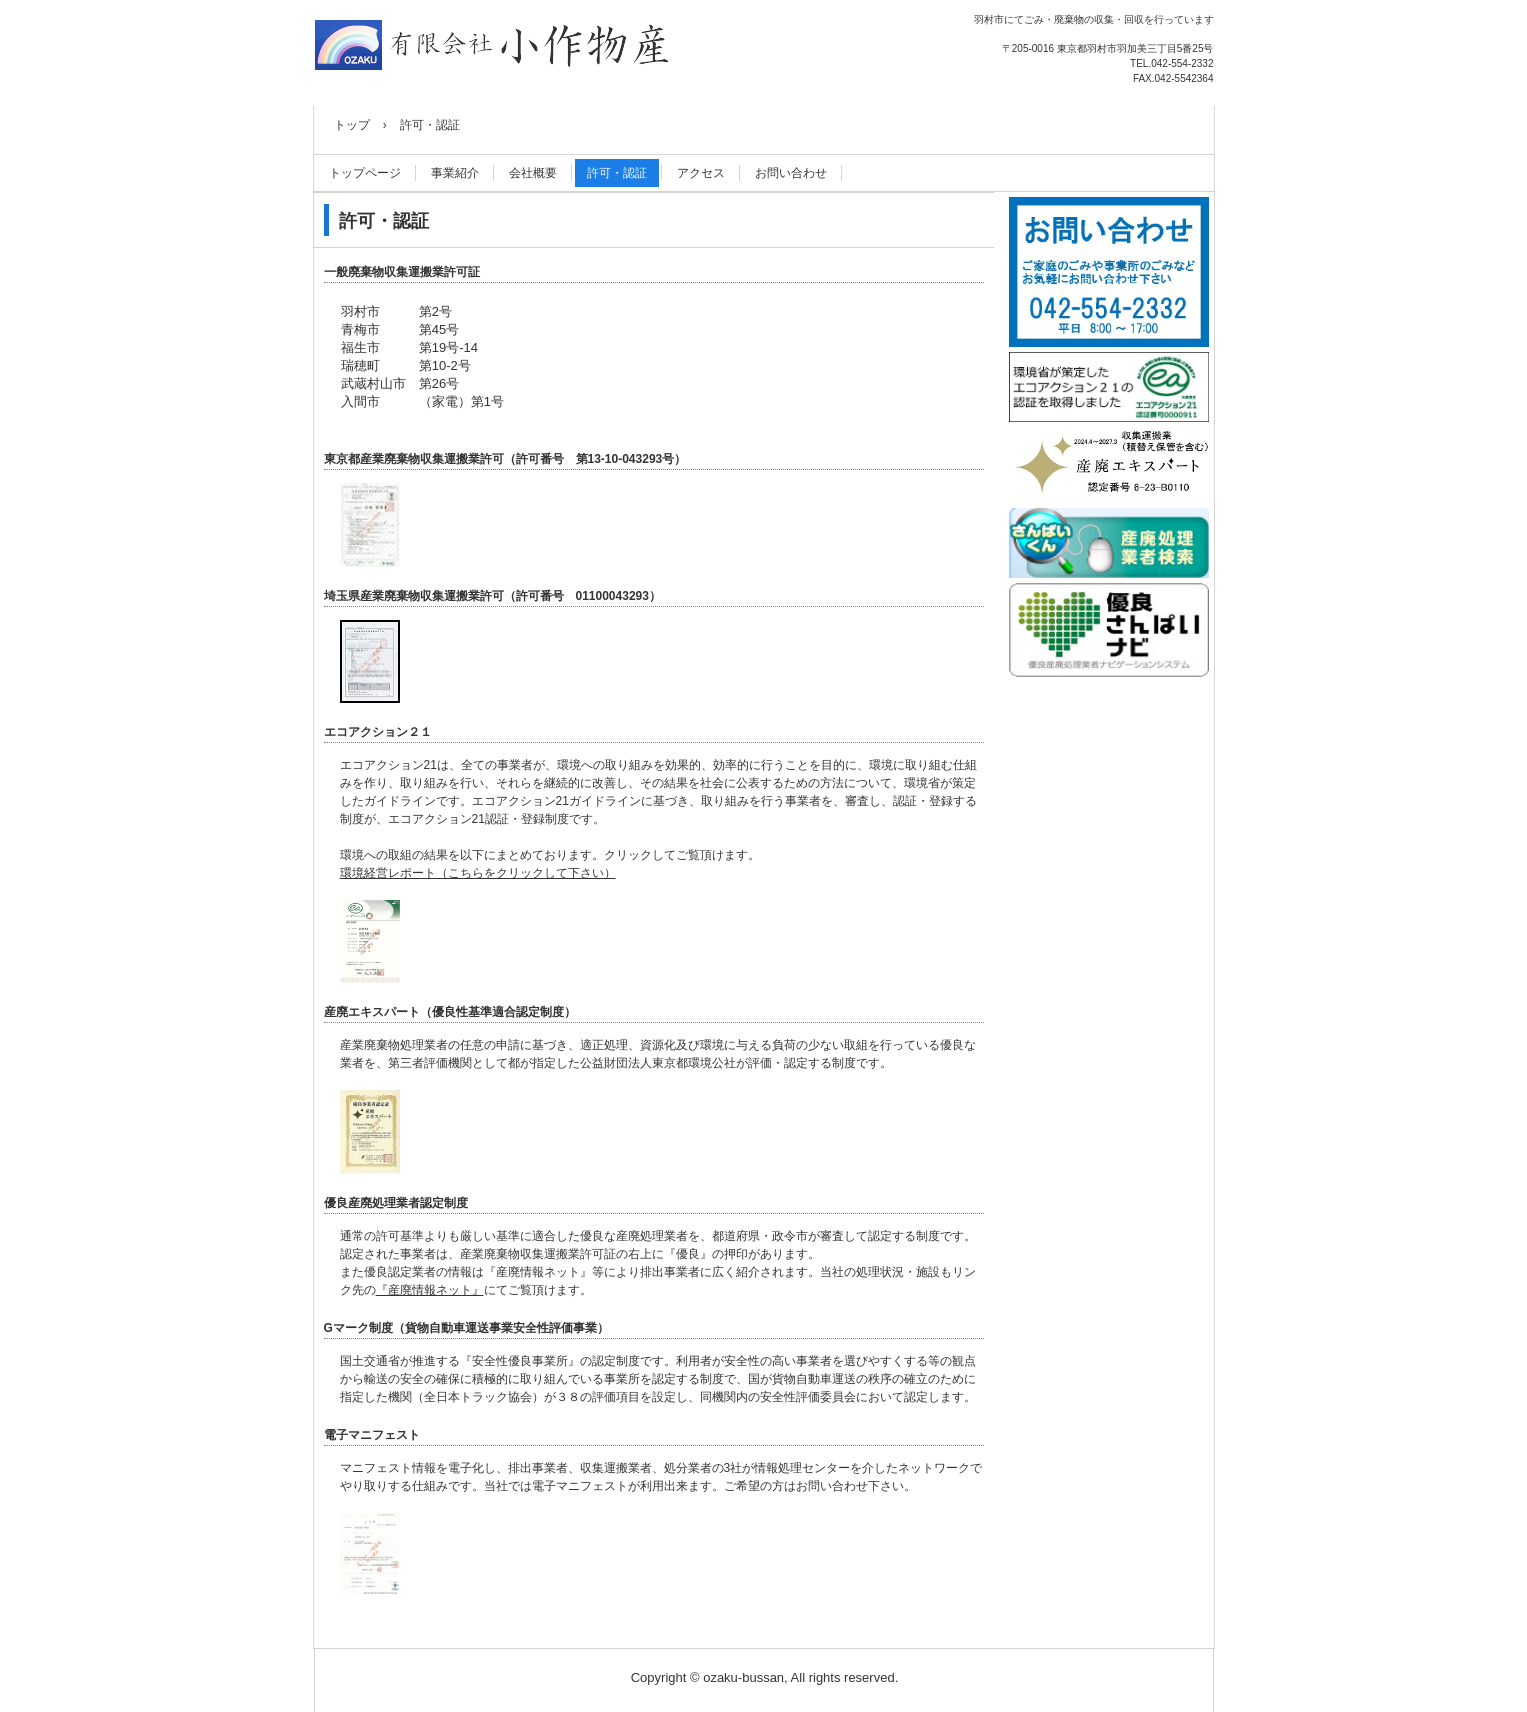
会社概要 (533, 173)
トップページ (365, 173)
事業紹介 (455, 173)
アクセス (701, 173)
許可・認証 (617, 173)
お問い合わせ (791, 173)
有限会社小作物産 (493, 46)
